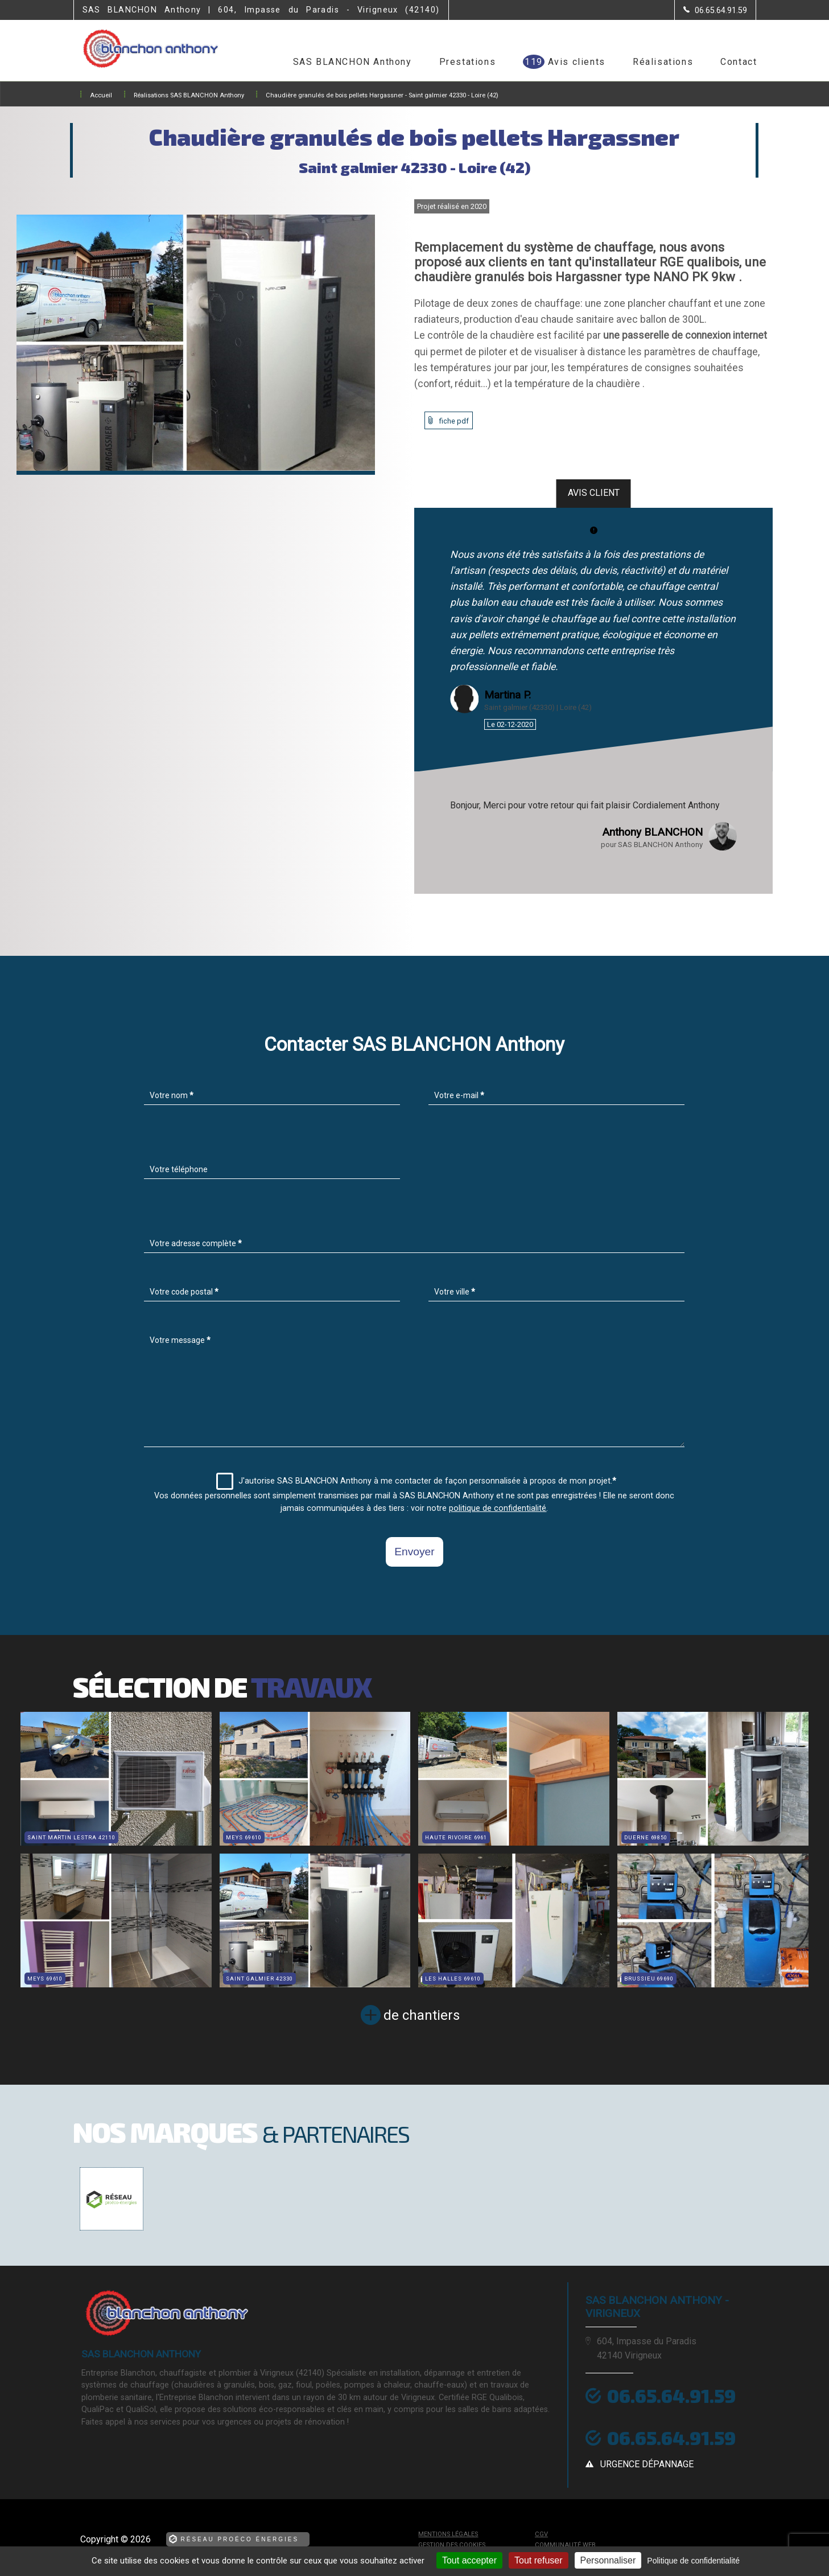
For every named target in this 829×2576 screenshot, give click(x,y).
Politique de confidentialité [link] (693, 2560)
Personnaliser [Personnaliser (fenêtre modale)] (608, 2560)
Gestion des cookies (451, 2545)
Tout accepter (469, 2560)
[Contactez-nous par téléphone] (715, 10)
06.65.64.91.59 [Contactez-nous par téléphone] (671, 2395)
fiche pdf (454, 421)
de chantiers (421, 2015)
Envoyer (414, 1552)
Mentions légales (448, 2534)
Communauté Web (565, 2545)
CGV (541, 2534)
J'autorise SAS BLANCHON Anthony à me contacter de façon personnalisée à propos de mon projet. (416, 1481)
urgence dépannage (647, 2464)
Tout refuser (538, 2560)
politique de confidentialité (497, 1508)
